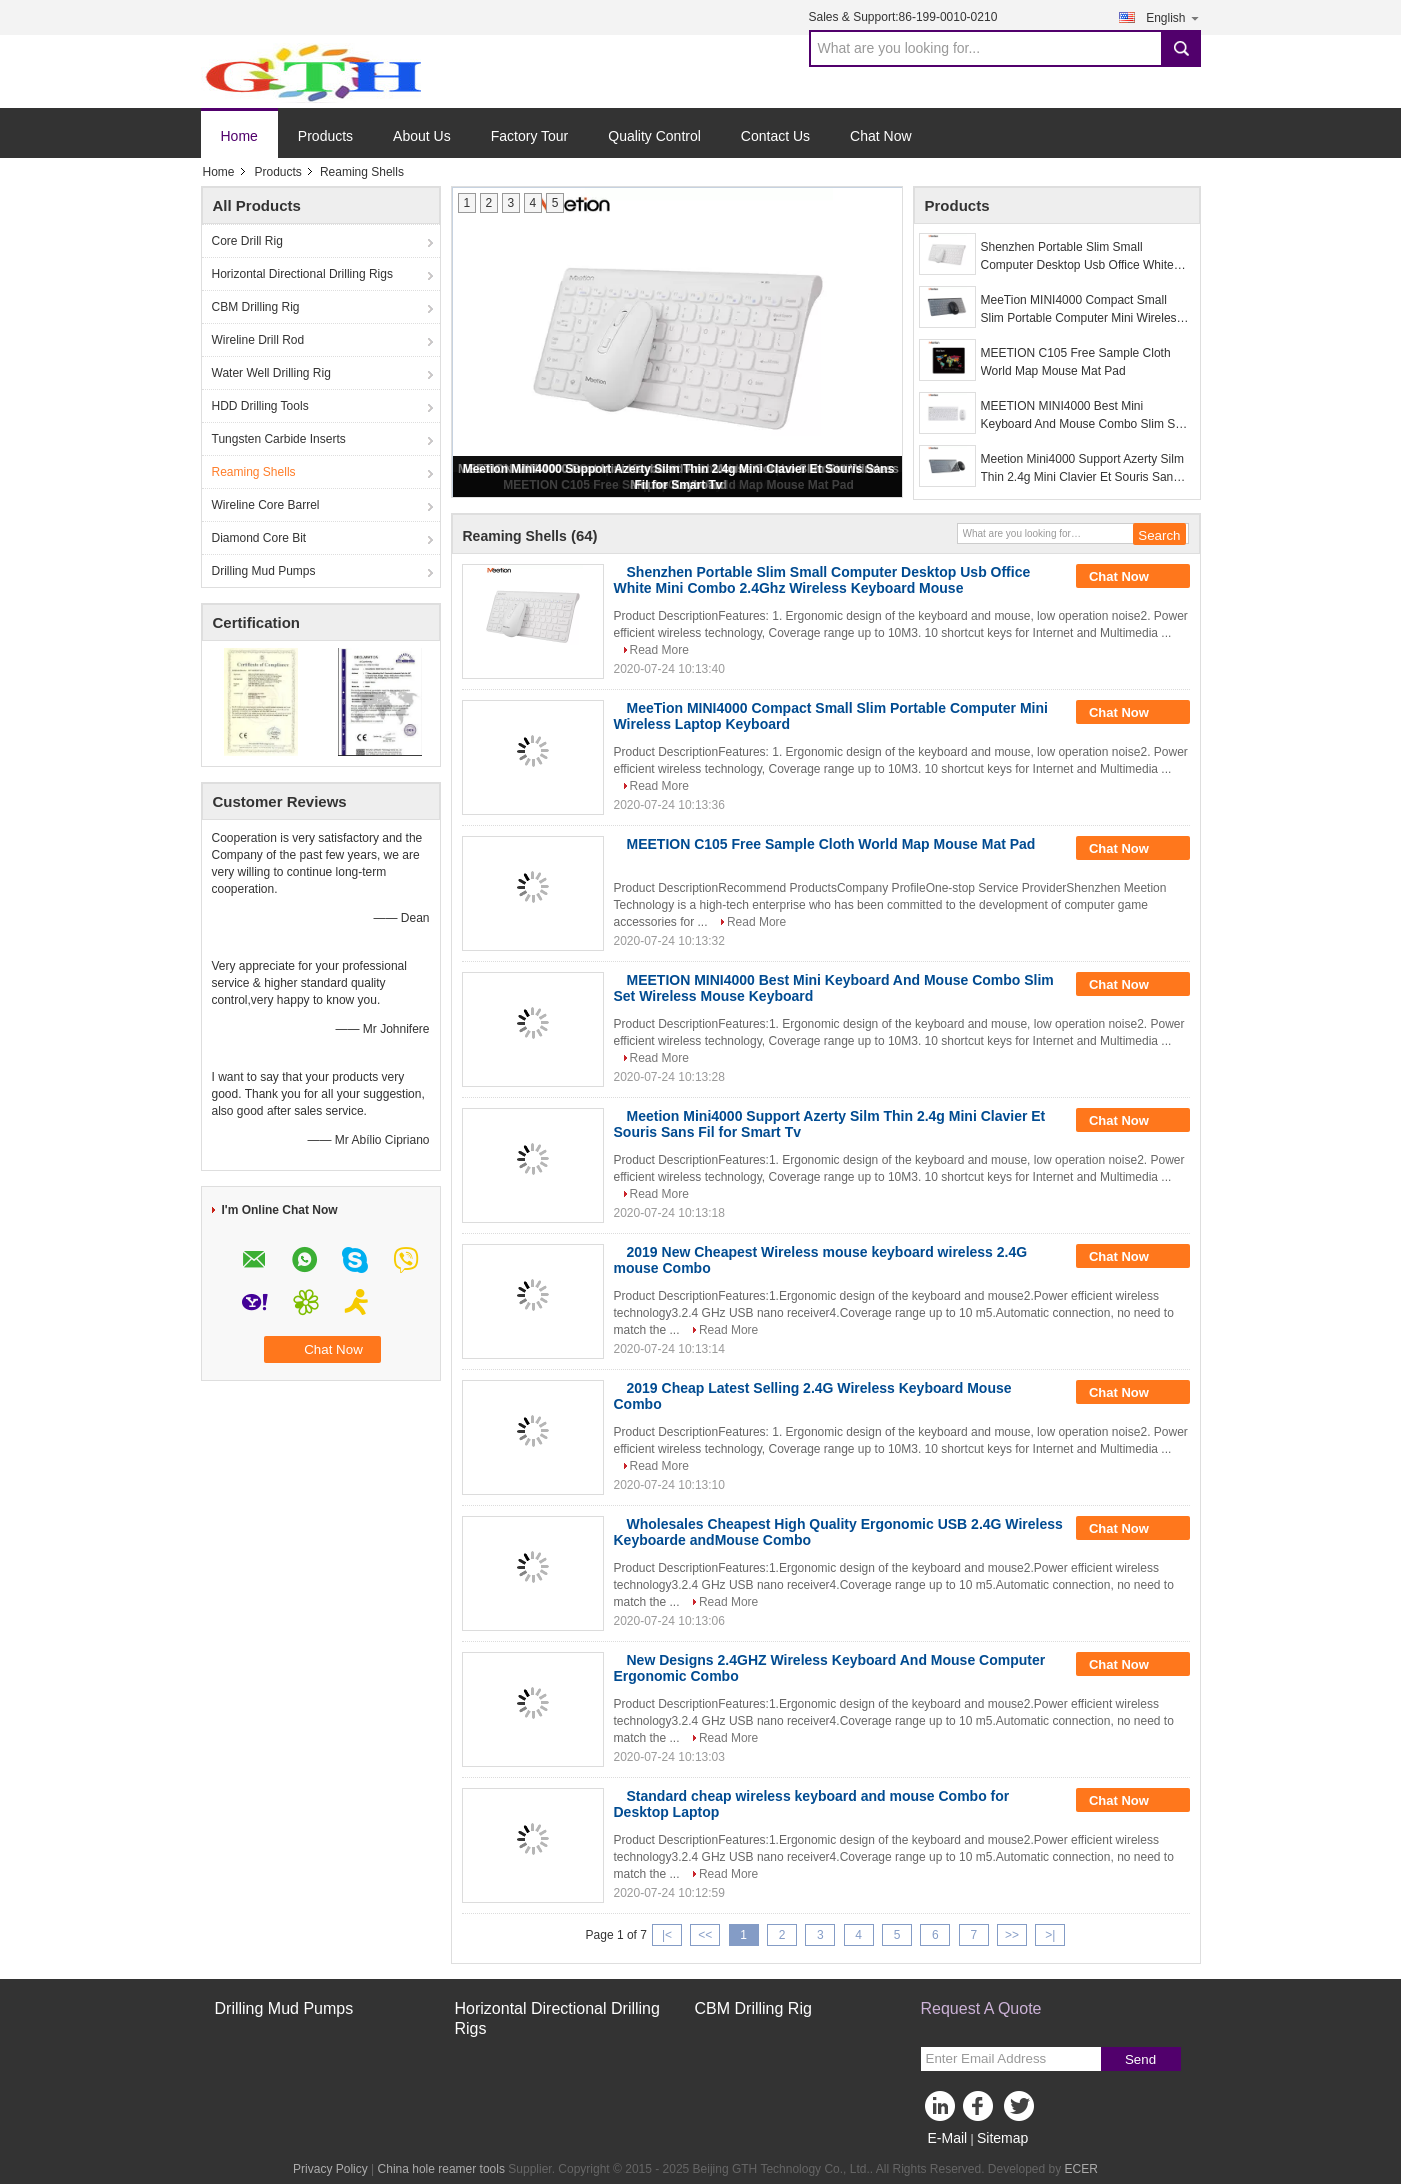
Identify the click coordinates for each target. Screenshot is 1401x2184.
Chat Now (880, 136)
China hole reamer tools (441, 2169)
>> (1012, 1935)
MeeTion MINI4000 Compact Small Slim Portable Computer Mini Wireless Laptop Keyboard (1082, 310)
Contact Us (775, 136)
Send (1140, 2059)
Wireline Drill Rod (258, 340)
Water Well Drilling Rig (271, 373)
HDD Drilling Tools (260, 406)
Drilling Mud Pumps (264, 571)
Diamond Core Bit (259, 538)
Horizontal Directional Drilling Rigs (302, 274)
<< (705, 1935)
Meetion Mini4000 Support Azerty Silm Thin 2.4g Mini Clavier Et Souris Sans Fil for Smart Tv (1082, 469)
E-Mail (948, 2138)
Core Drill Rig (247, 241)
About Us (422, 136)
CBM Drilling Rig (256, 307)
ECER (1081, 2169)
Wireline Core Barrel (266, 505)
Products (325, 136)
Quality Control (654, 136)
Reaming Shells (254, 472)
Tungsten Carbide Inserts (279, 439)
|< (667, 1935)
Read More (659, 650)
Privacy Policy (330, 2169)
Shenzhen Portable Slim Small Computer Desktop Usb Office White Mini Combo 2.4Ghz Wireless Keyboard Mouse (1077, 257)
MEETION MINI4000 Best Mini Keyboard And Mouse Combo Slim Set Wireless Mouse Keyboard (1083, 416)
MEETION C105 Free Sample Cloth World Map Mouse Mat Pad (1076, 362)
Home (239, 136)
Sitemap (1002, 2138)
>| (1050, 1935)
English (1173, 17)
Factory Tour (530, 136)
